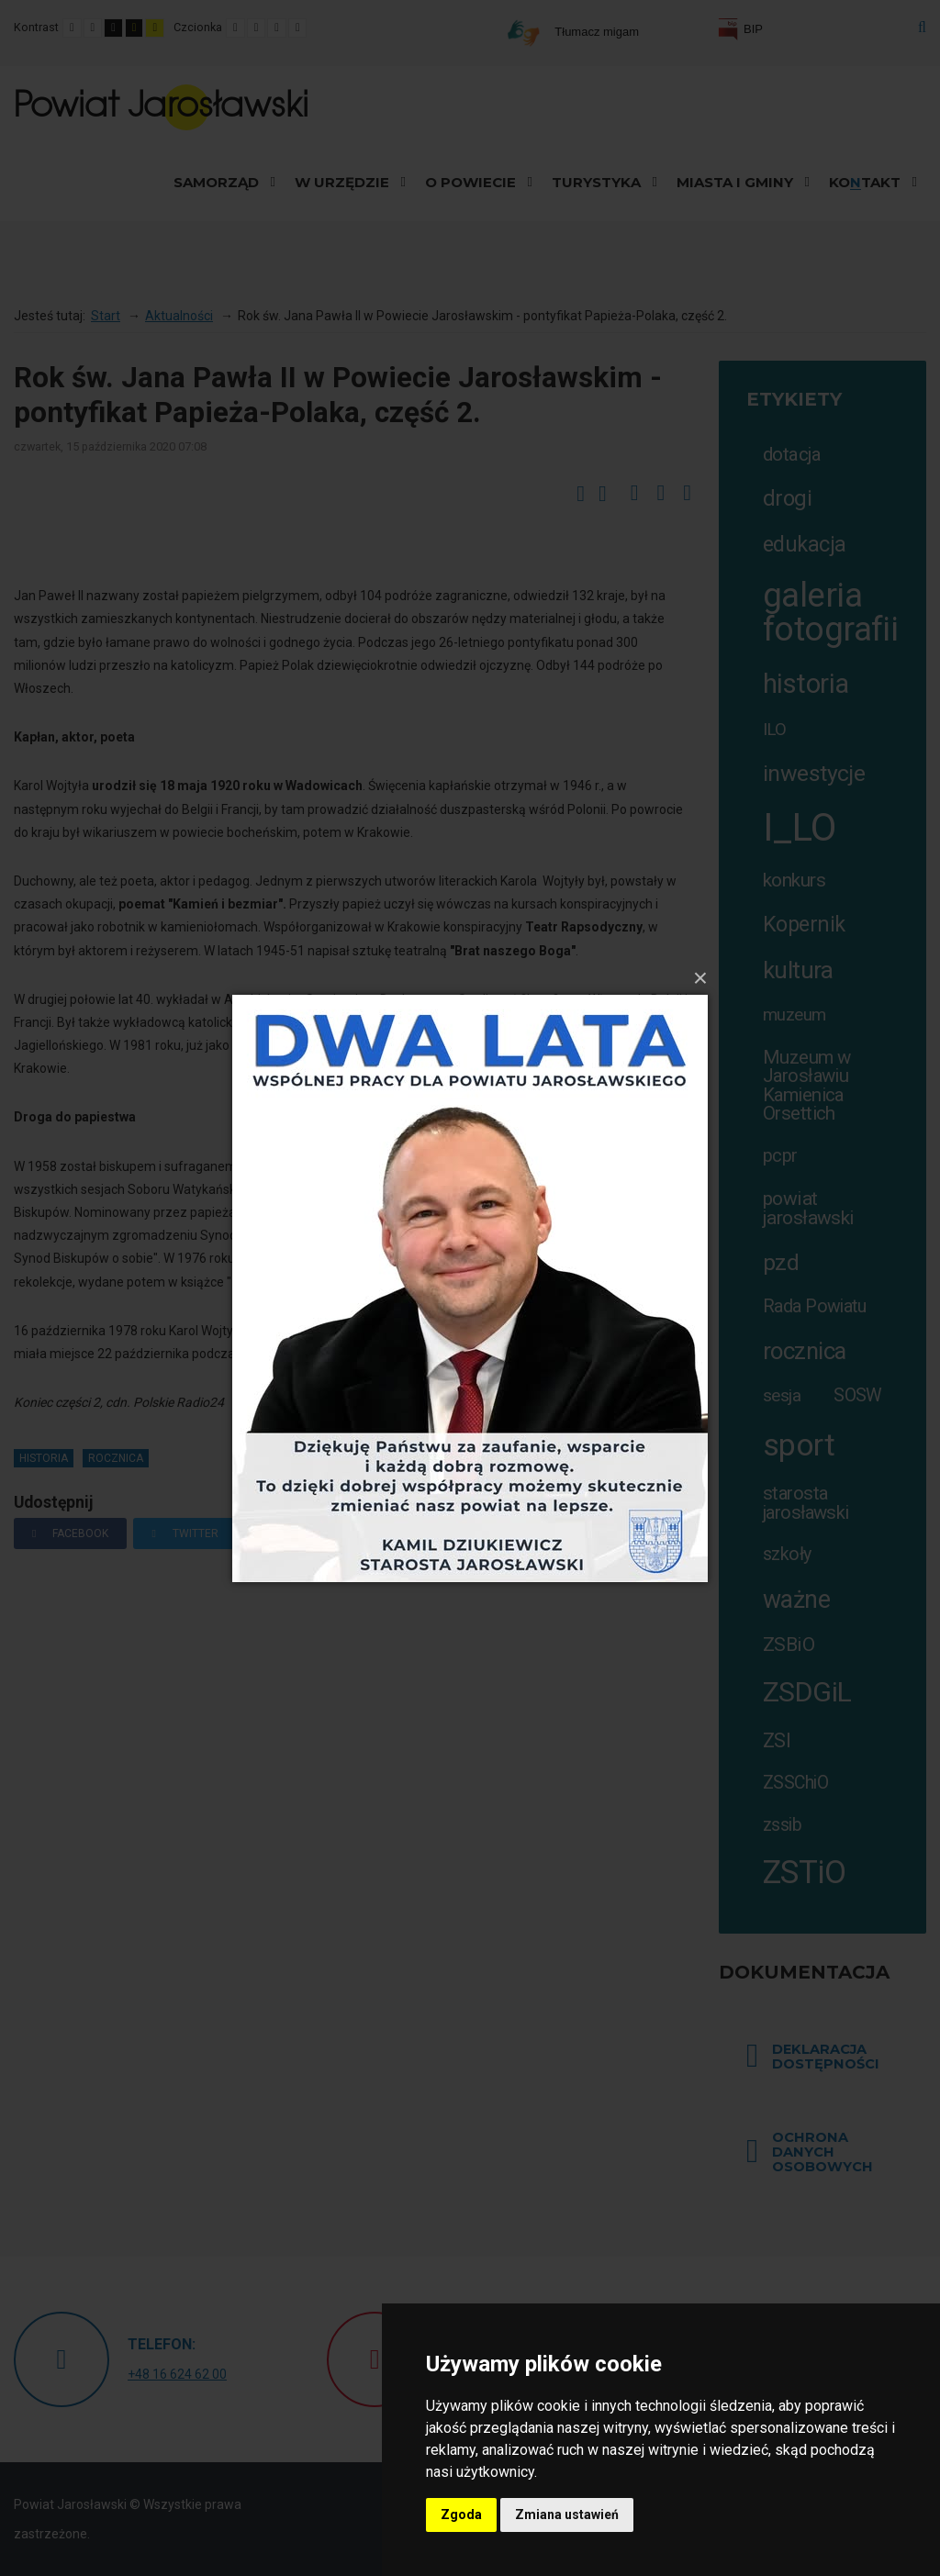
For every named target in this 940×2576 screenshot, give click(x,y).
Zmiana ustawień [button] (567, 2514)
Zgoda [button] (461, 2514)
